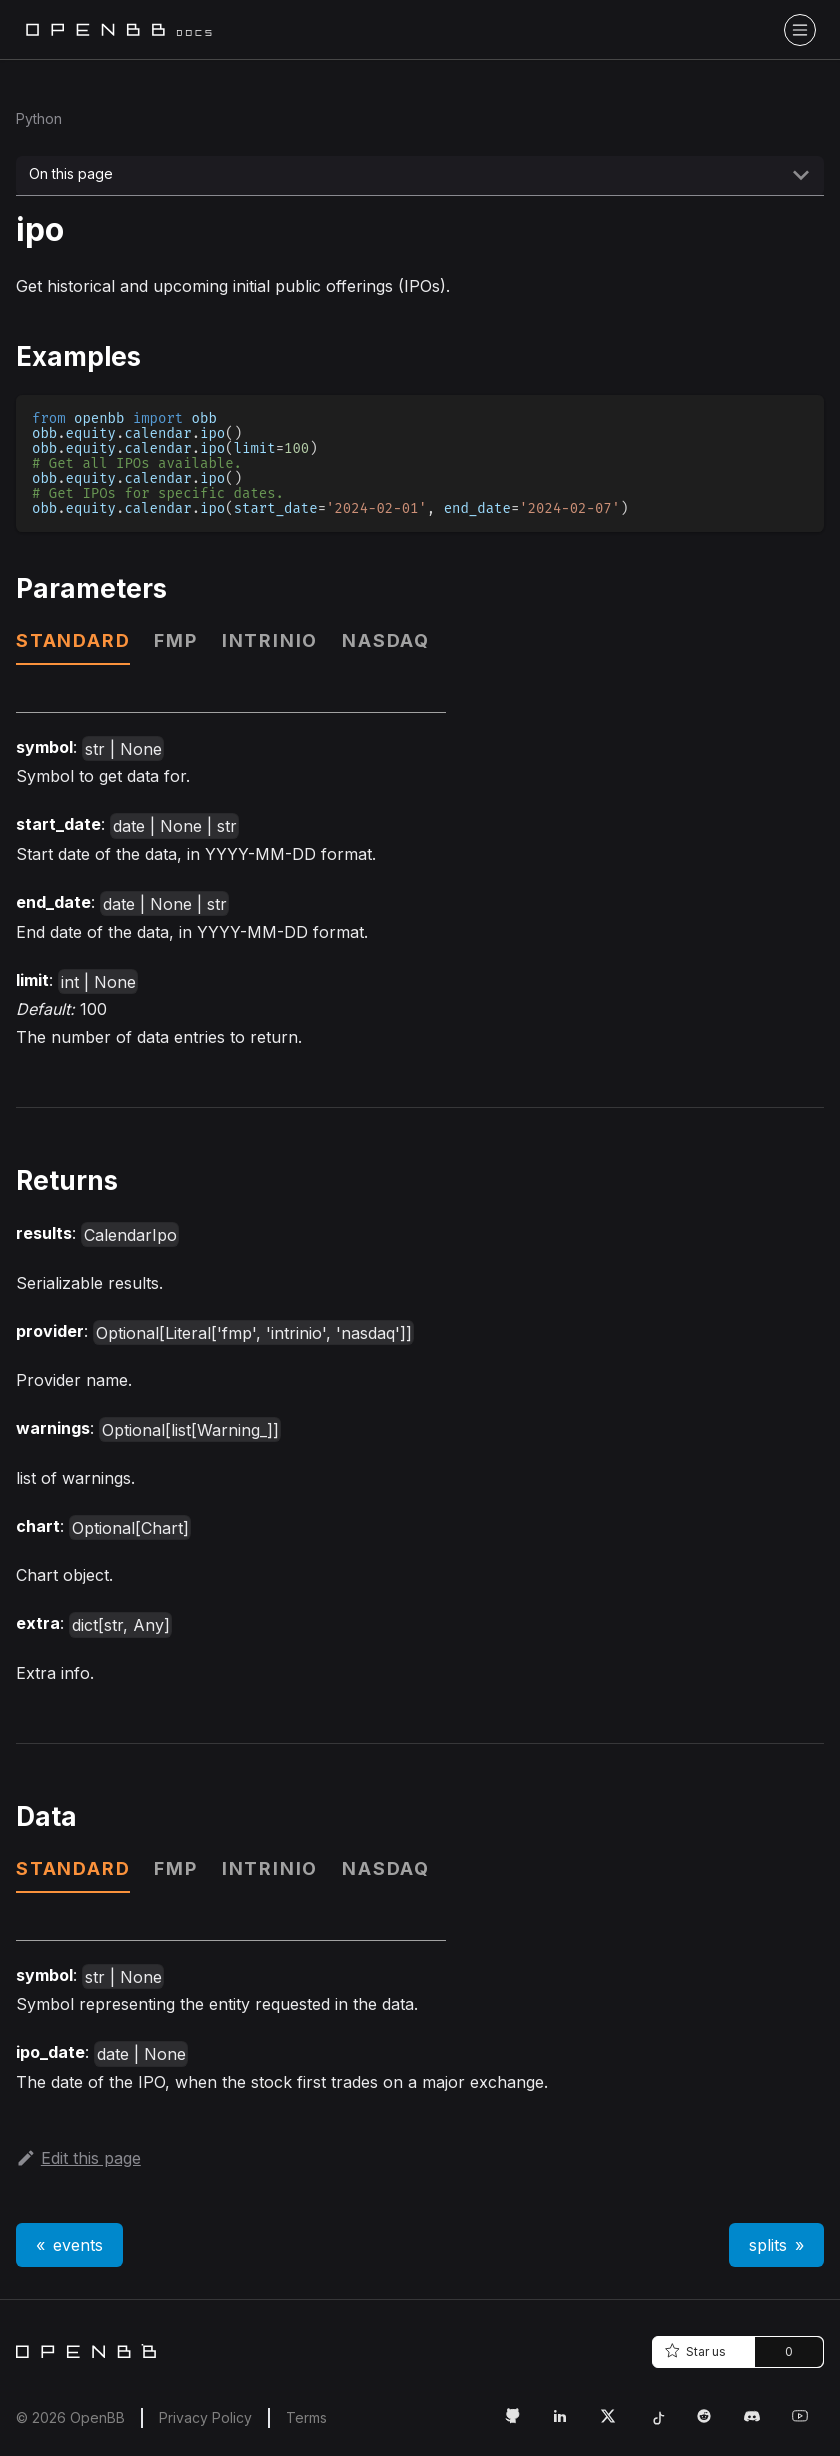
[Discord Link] (760, 2424)
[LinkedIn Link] (568, 2424)
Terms (306, 2417)
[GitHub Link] (520, 2424)
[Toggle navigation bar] (800, 30)
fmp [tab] (175, 640)
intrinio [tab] (270, 640)
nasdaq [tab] (386, 640)
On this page (71, 173)
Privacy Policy (205, 2417)
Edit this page (78, 2158)
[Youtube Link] (808, 2424)
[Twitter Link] (616, 2424)
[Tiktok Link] (664, 2424)
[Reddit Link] (712, 2424)
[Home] (86, 2351)
